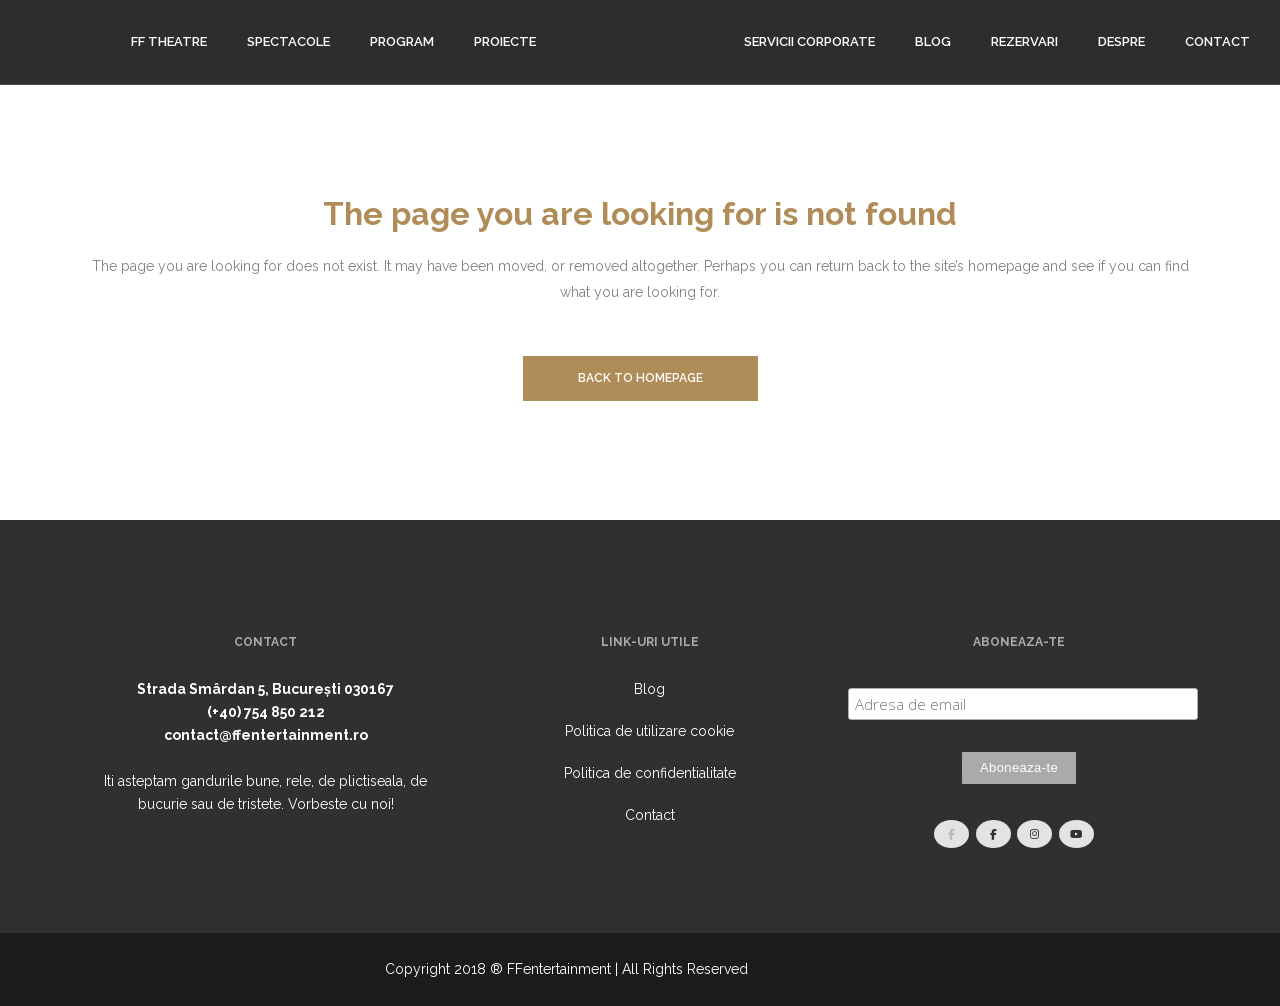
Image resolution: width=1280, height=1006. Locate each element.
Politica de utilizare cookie (649, 731)
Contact (650, 815)
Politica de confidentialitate (650, 773)
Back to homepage (640, 378)
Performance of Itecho (824, 969)
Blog (649, 689)
